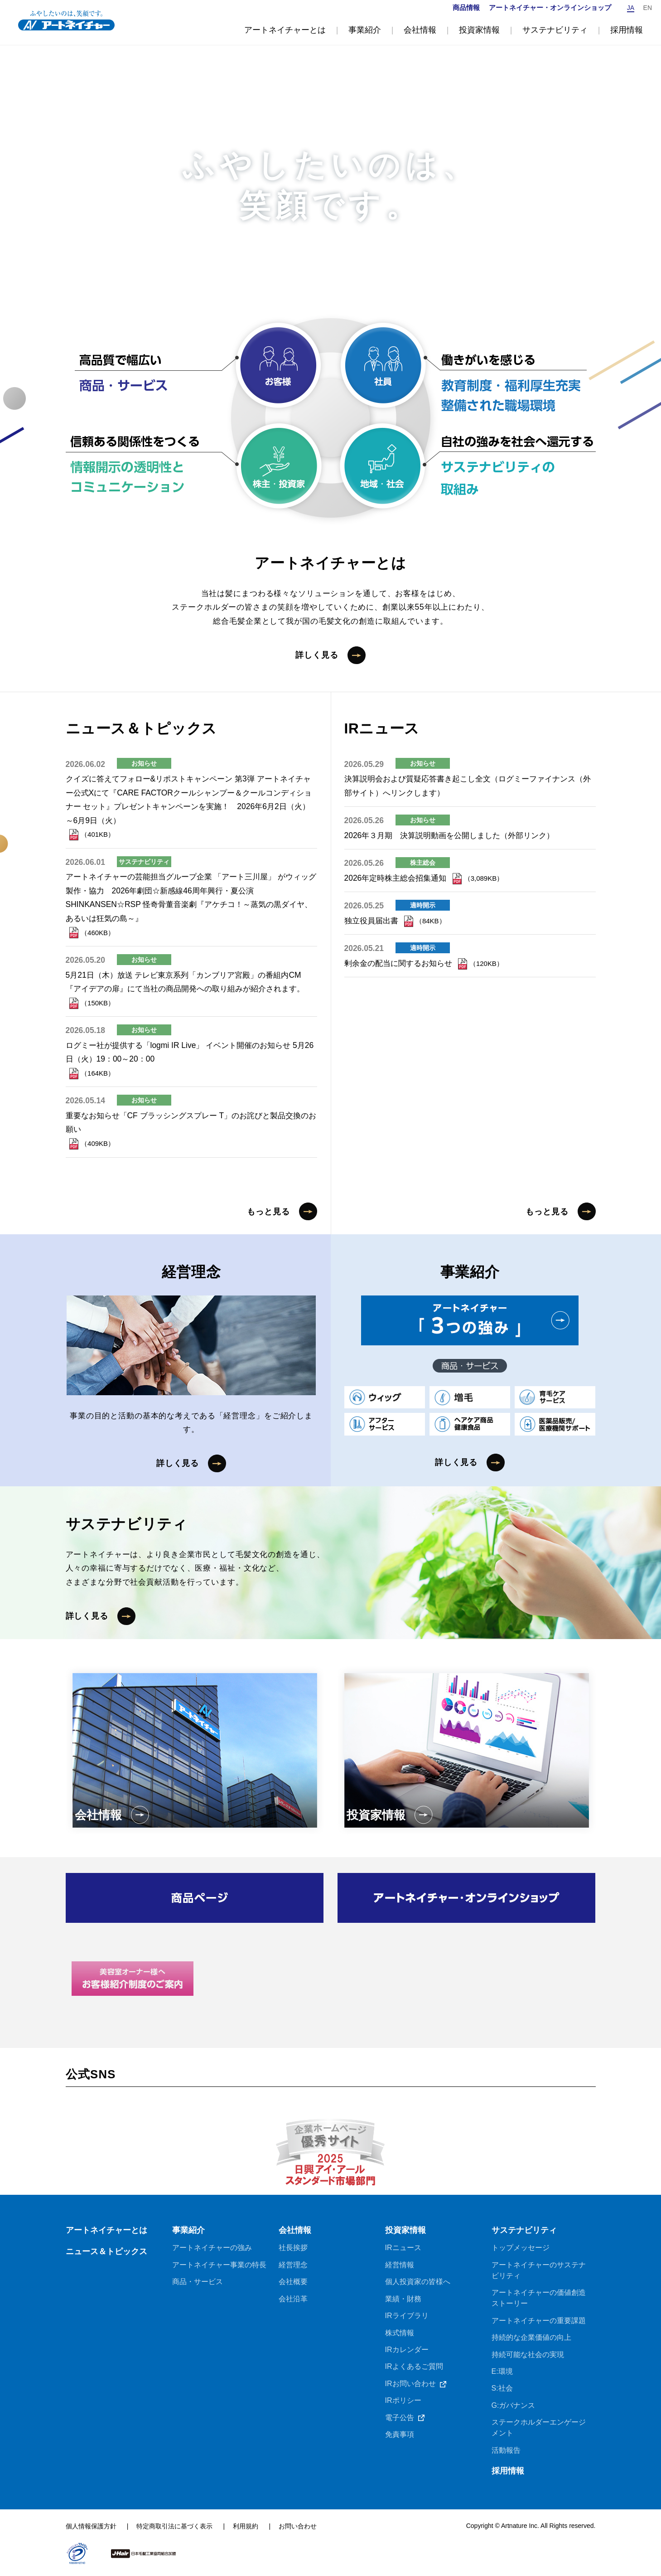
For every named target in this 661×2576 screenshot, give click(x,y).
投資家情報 (405, 2231)
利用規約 (246, 2528)
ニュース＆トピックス (106, 2252)
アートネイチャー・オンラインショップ (549, 7)
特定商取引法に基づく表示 (175, 2528)
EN (647, 7)
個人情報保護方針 (91, 2528)
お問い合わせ (298, 2528)
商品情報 (465, 7)
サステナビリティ (524, 2231)
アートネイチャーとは (106, 2231)
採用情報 (508, 2472)
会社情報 (295, 2231)
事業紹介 (188, 2231)
